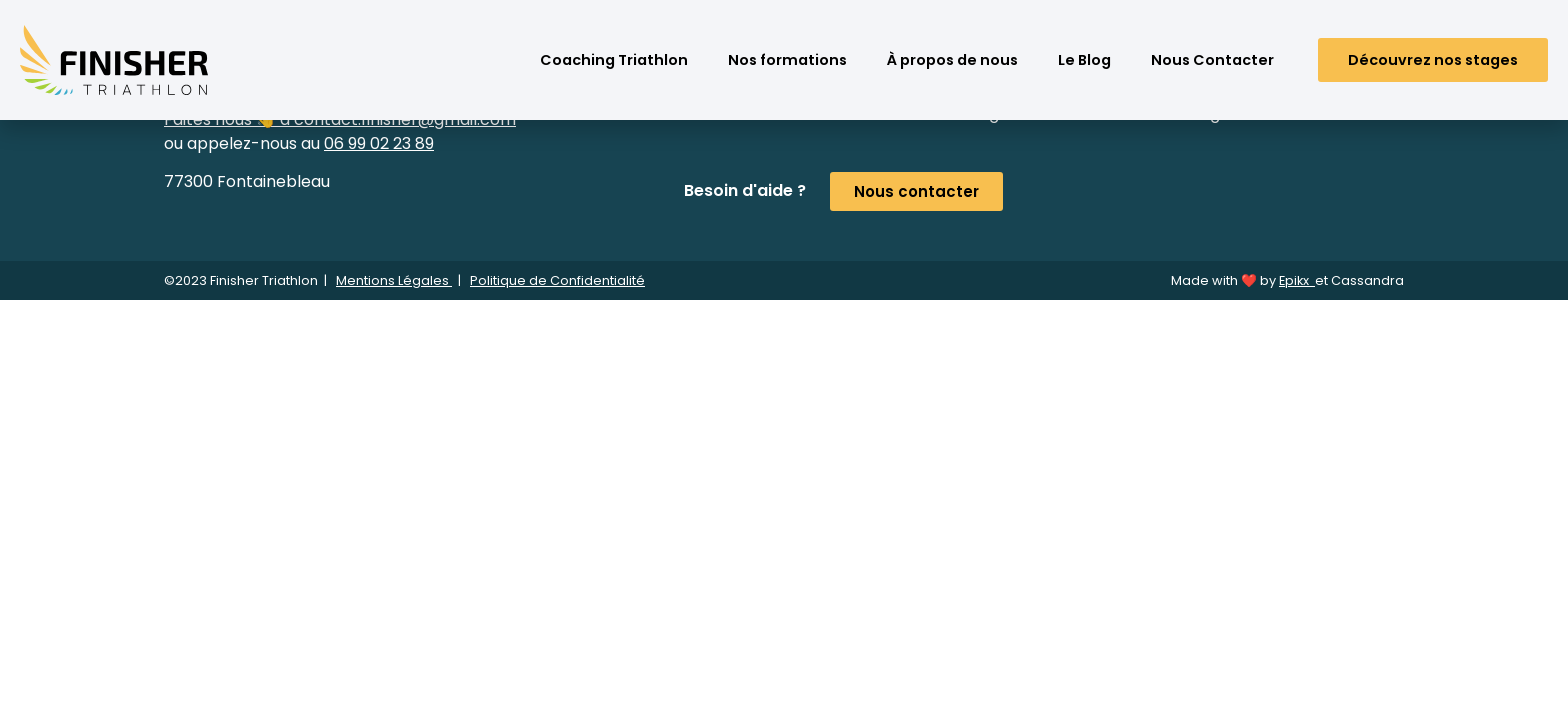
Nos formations (787, 60)
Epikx (1297, 280)
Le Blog (1084, 60)
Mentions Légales (394, 280)
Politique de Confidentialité (557, 280)
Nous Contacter (1212, 60)
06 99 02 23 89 (379, 143)
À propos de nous (952, 60)
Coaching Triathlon (614, 60)
